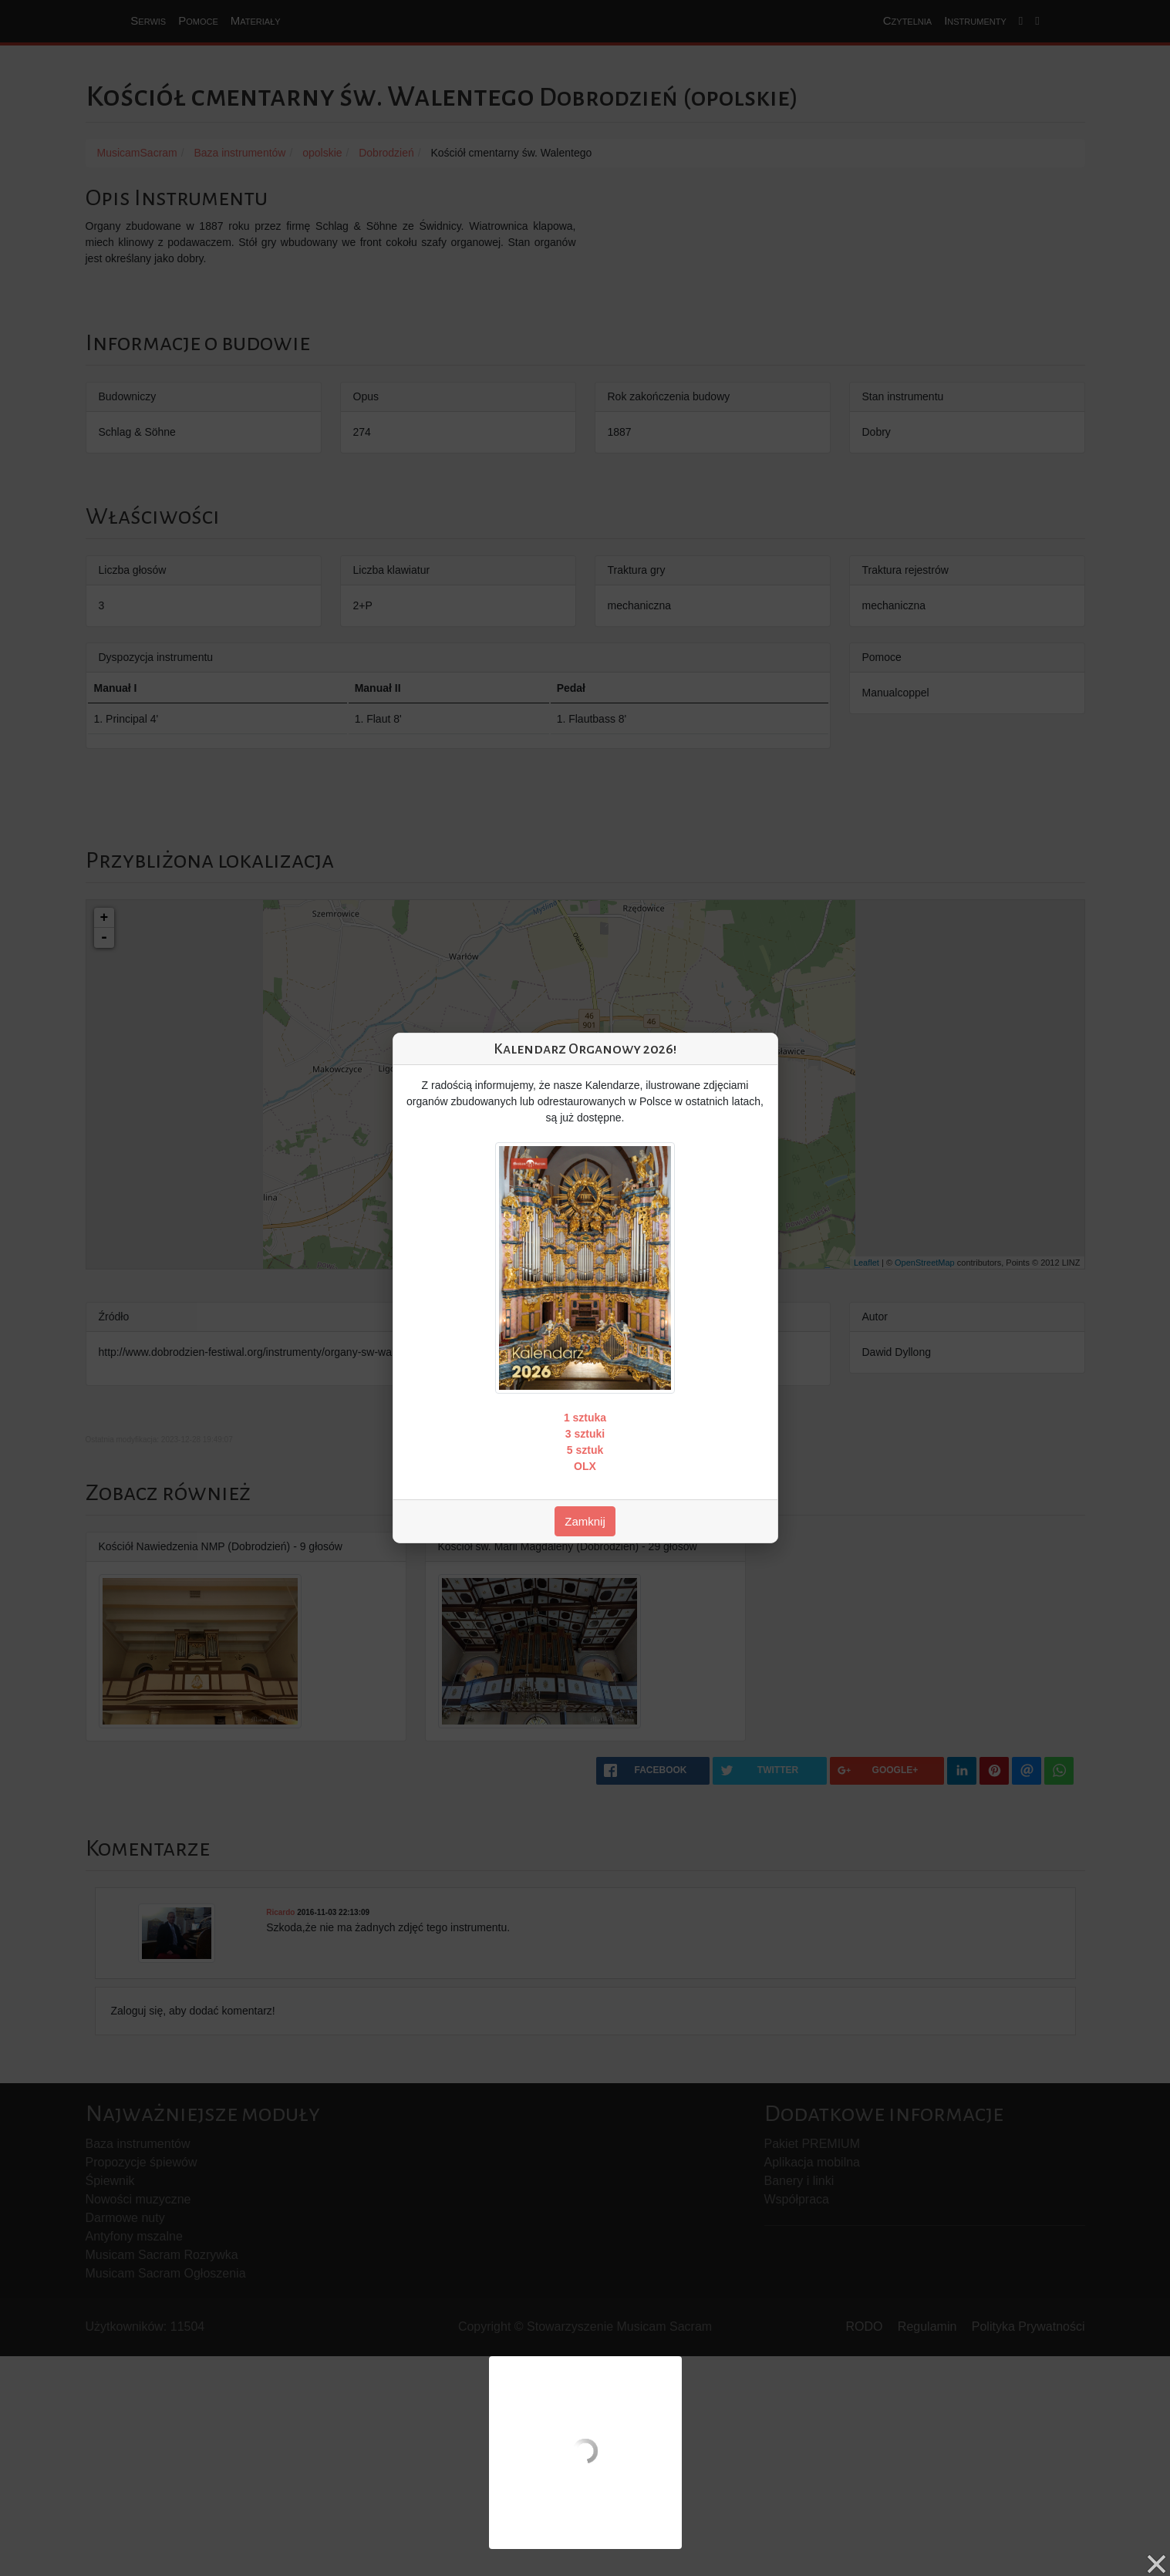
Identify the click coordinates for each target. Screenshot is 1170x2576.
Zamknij (585, 1521)
